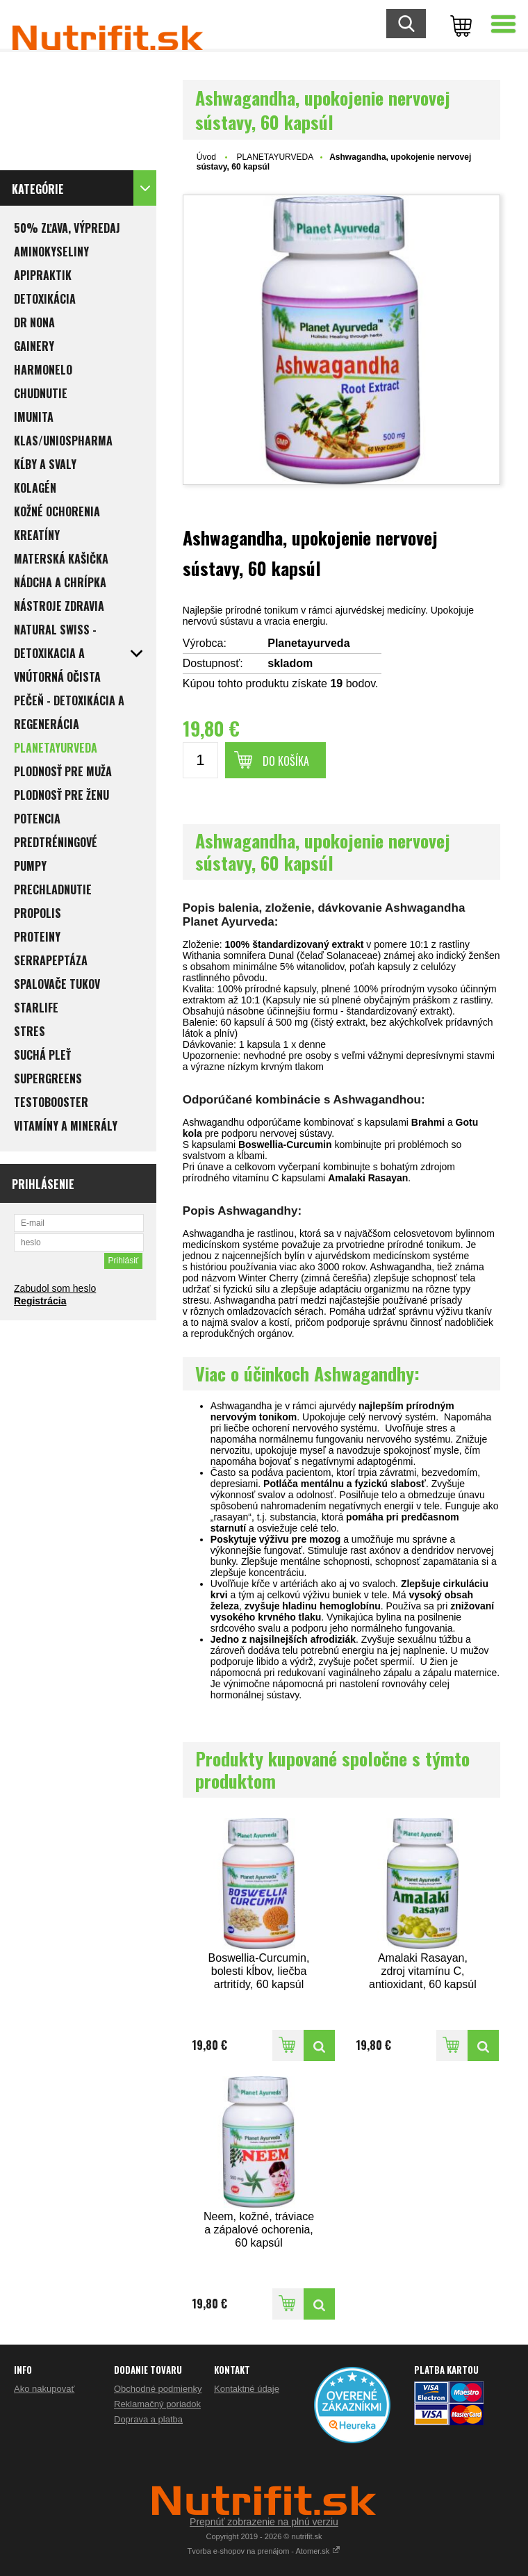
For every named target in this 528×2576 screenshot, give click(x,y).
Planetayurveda (308, 643)
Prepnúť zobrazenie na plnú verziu (264, 2521)
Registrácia (40, 1300)
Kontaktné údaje (246, 2389)
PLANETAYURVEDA (275, 157)
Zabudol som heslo (55, 1288)
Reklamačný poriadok (157, 2404)
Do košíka (286, 761)
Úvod (206, 157)
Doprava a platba (148, 2419)
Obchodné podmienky (157, 2389)
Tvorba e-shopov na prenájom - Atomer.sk (264, 2551)
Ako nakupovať (44, 2389)
